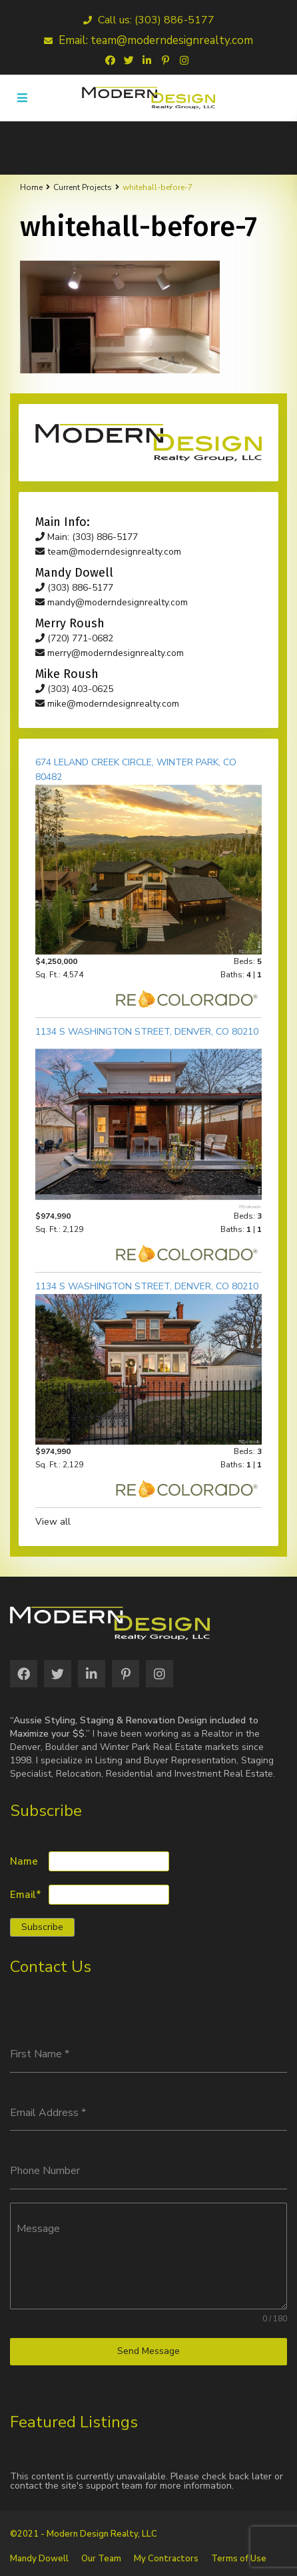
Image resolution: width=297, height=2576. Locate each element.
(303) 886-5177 (74, 587)
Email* (25, 1895)
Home (31, 187)
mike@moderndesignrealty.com (107, 703)
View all (53, 1521)
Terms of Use (238, 2559)
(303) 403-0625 (74, 689)
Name (24, 1862)
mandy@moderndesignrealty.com (111, 602)
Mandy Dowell (39, 2559)
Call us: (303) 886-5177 (148, 20)
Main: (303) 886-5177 (86, 537)
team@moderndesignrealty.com (108, 551)
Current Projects (82, 187)
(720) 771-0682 (74, 638)
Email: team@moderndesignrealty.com (148, 40)
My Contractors (166, 2559)
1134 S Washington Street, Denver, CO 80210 (146, 1031)
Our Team (101, 2559)
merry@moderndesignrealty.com (109, 653)
